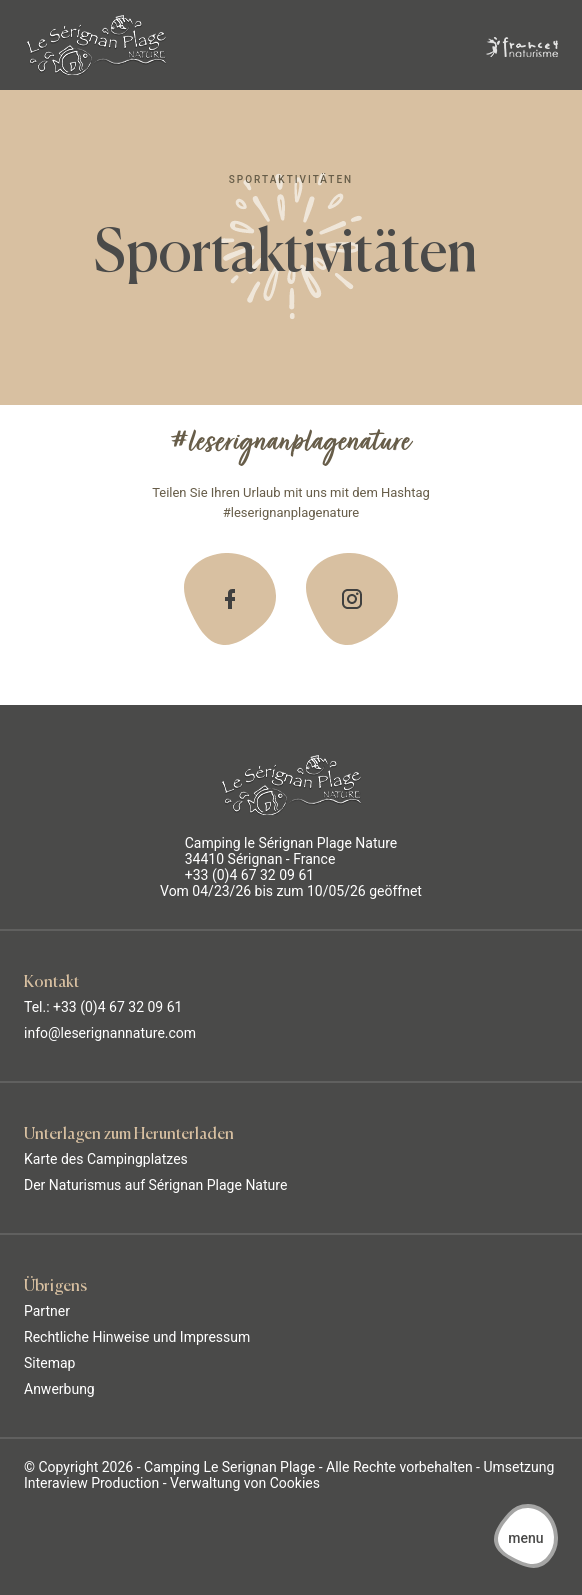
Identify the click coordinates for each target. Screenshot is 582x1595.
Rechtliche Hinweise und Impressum (137, 1337)
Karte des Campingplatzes (106, 1159)
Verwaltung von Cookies (245, 1483)
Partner (47, 1311)
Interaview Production (91, 1483)
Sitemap (49, 1363)
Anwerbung (59, 1389)
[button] (526, 1537)
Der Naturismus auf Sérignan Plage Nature (155, 1185)
